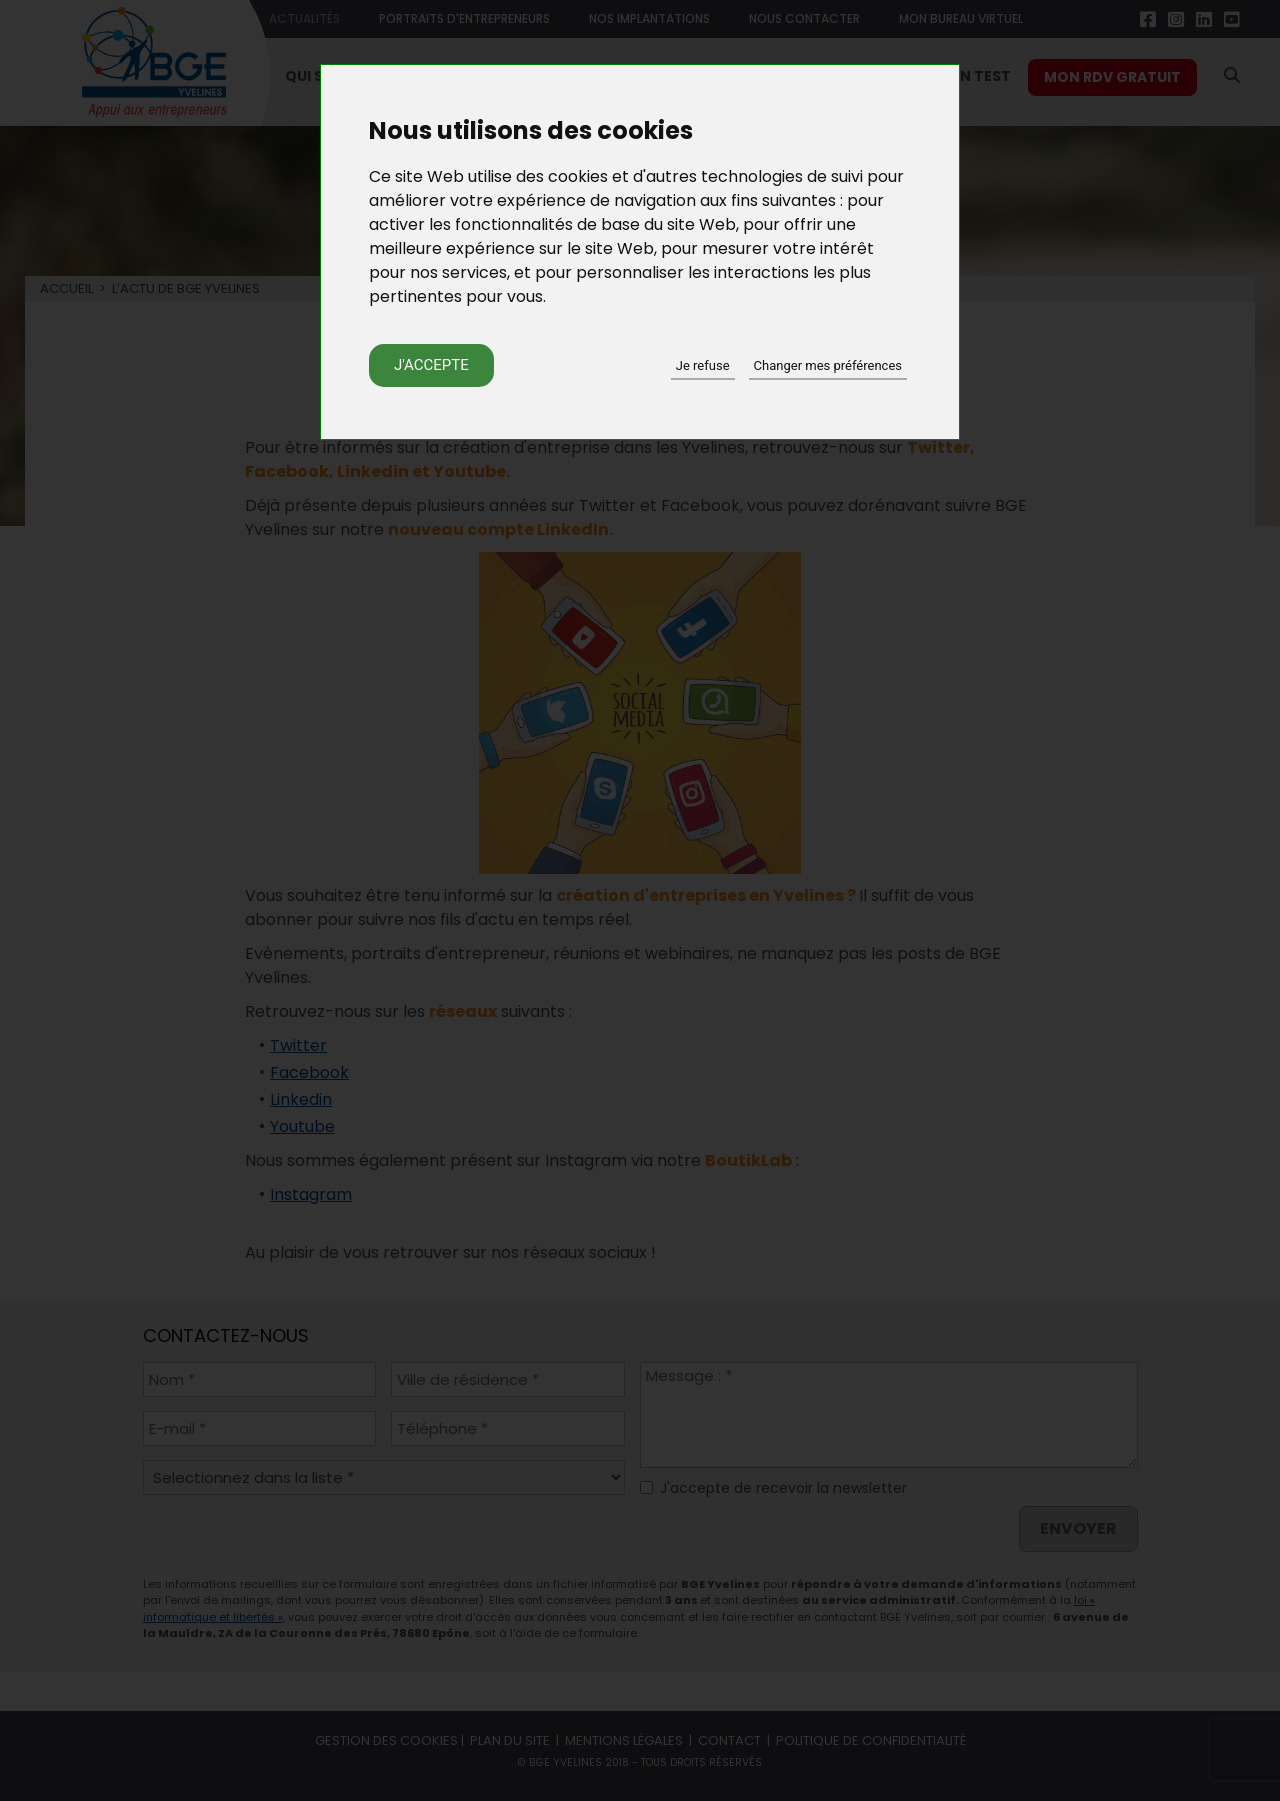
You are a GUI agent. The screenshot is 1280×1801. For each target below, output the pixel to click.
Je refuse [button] (703, 365)
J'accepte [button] (431, 365)
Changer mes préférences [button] (828, 365)
